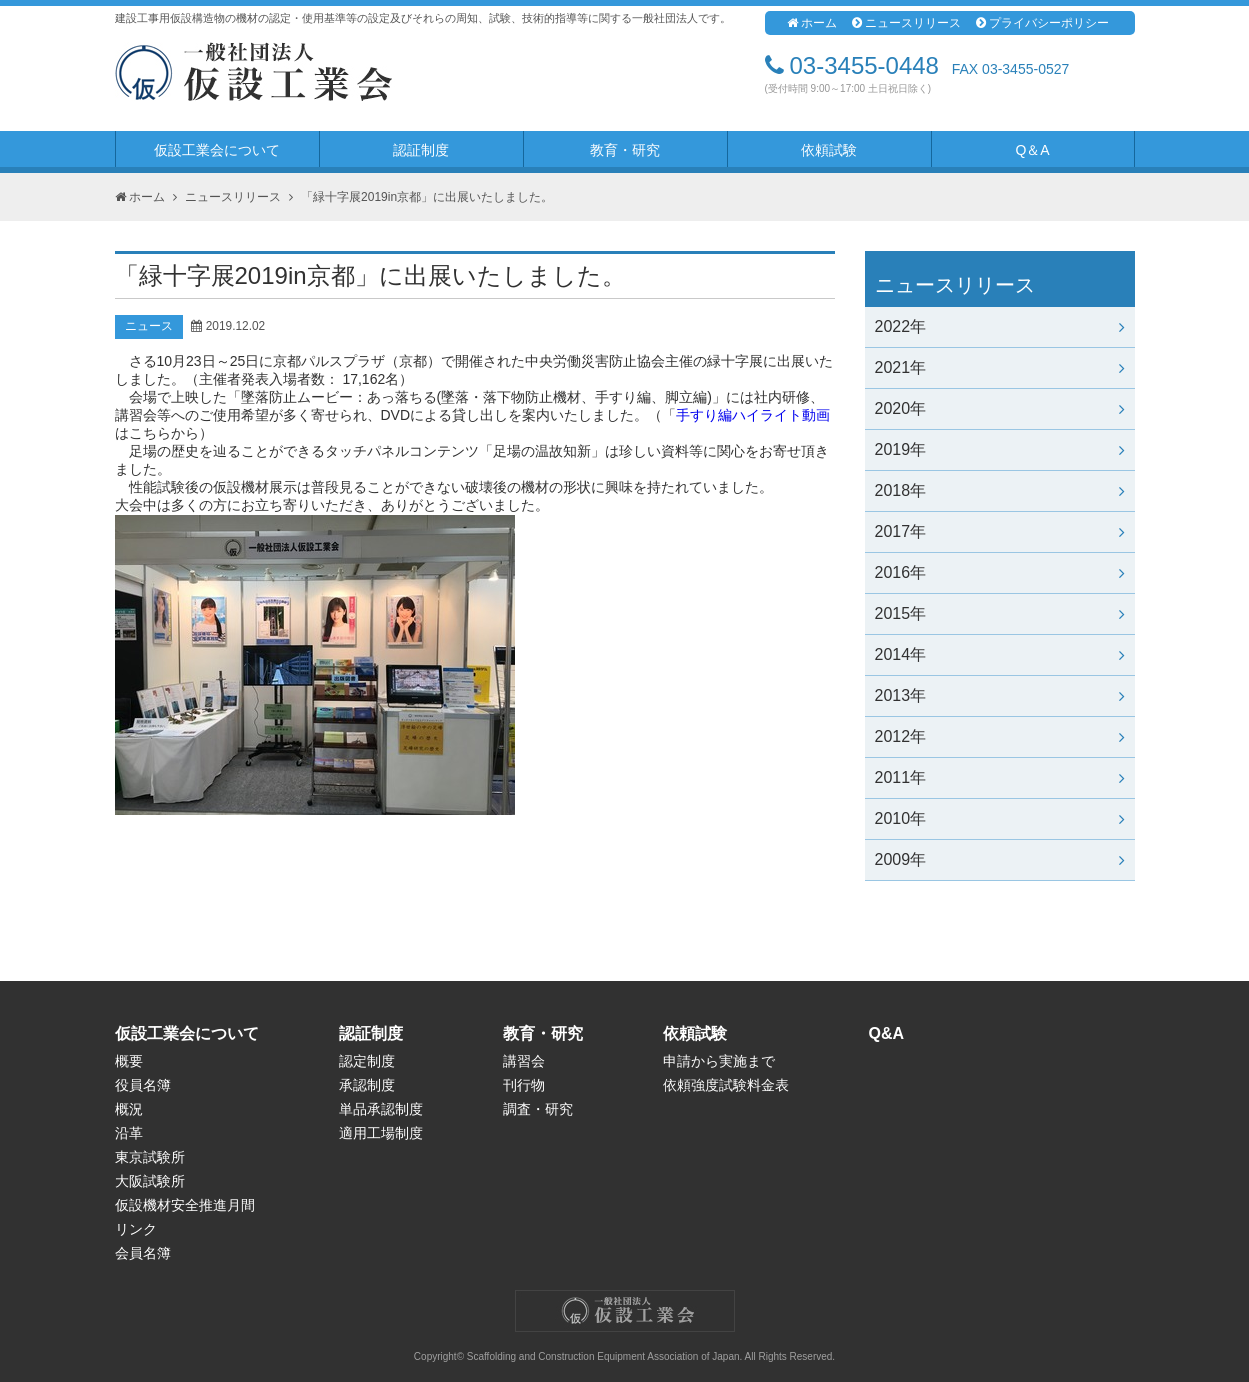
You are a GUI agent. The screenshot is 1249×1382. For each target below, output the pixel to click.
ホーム (812, 23)
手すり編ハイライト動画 (753, 415)
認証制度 (421, 150)
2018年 (1000, 490)
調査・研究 (538, 1109)
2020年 (1000, 408)
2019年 (1000, 449)
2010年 (1000, 818)
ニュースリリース (906, 23)
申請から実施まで (719, 1061)
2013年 (1000, 695)
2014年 (1000, 654)
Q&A (887, 1033)
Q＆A (1032, 150)
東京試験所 (150, 1157)
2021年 (1000, 367)
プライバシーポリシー (1042, 23)
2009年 (1000, 859)
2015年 (1000, 613)
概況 (129, 1109)
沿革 (129, 1133)
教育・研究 (625, 150)
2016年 (1000, 572)
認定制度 (367, 1061)
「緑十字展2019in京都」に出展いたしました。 (427, 197)
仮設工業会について (217, 150)
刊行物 (524, 1085)
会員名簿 (143, 1253)
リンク (136, 1229)
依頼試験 (829, 150)
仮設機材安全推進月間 (185, 1205)
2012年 (1000, 736)
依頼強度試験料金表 (726, 1085)
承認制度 (367, 1085)
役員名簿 (143, 1085)
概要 (129, 1061)
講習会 (524, 1061)
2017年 (1000, 531)
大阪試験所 (150, 1181)
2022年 (1000, 326)
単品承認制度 (381, 1109)
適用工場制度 (381, 1133)
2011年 (1000, 777)
